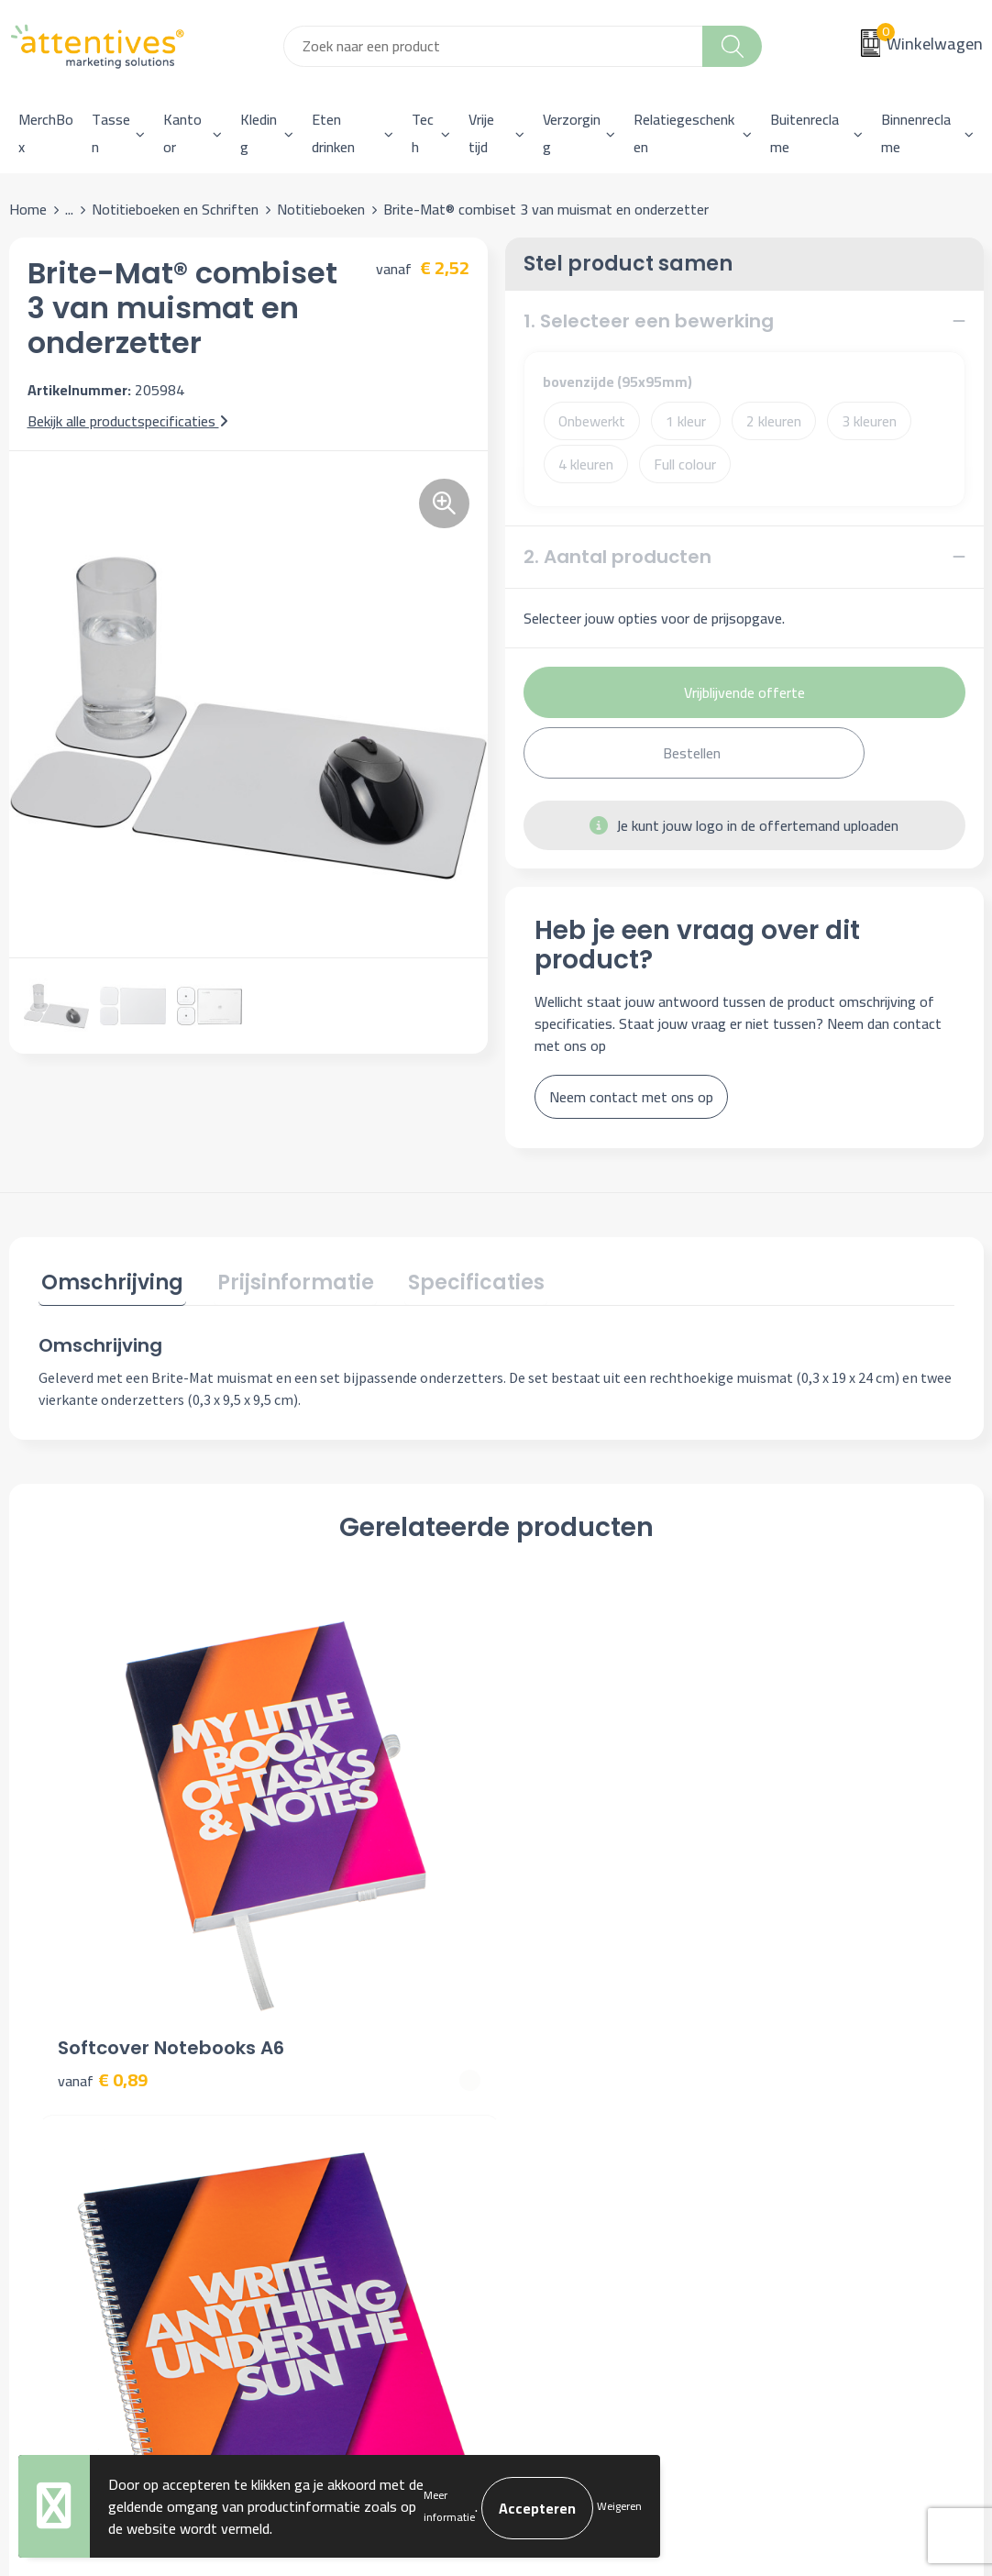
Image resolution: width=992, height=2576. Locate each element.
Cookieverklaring (809, 2096)
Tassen (111, 132)
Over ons (305, 2069)
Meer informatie (449, 2505)
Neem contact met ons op (631, 1097)
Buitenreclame (804, 132)
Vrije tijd (481, 132)
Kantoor (182, 132)
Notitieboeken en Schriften (175, 209)
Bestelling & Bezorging (590, 2096)
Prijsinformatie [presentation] (286, 1280)
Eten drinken (333, 132)
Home (28, 209)
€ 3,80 (331, 1871)
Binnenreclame (916, 132)
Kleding (258, 132)
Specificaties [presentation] (460, 1280)
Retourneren (557, 2152)
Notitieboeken (321, 209)
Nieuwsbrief (315, 2096)
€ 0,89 (103, 1871)
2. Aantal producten (617, 557)
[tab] (110, 1284)
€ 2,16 (789, 1871)
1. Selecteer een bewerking (649, 321)
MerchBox (45, 132)
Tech (423, 132)
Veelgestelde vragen (340, 2125)
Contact (543, 2069)
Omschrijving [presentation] (110, 1280)
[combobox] (493, 46)
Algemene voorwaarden (833, 2069)
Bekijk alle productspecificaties (128, 421)
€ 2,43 (560, 1871)
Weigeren (619, 2505)
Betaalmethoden (571, 2125)
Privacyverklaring (812, 2125)
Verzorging (572, 132)
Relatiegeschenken (684, 132)
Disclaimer (791, 2152)
